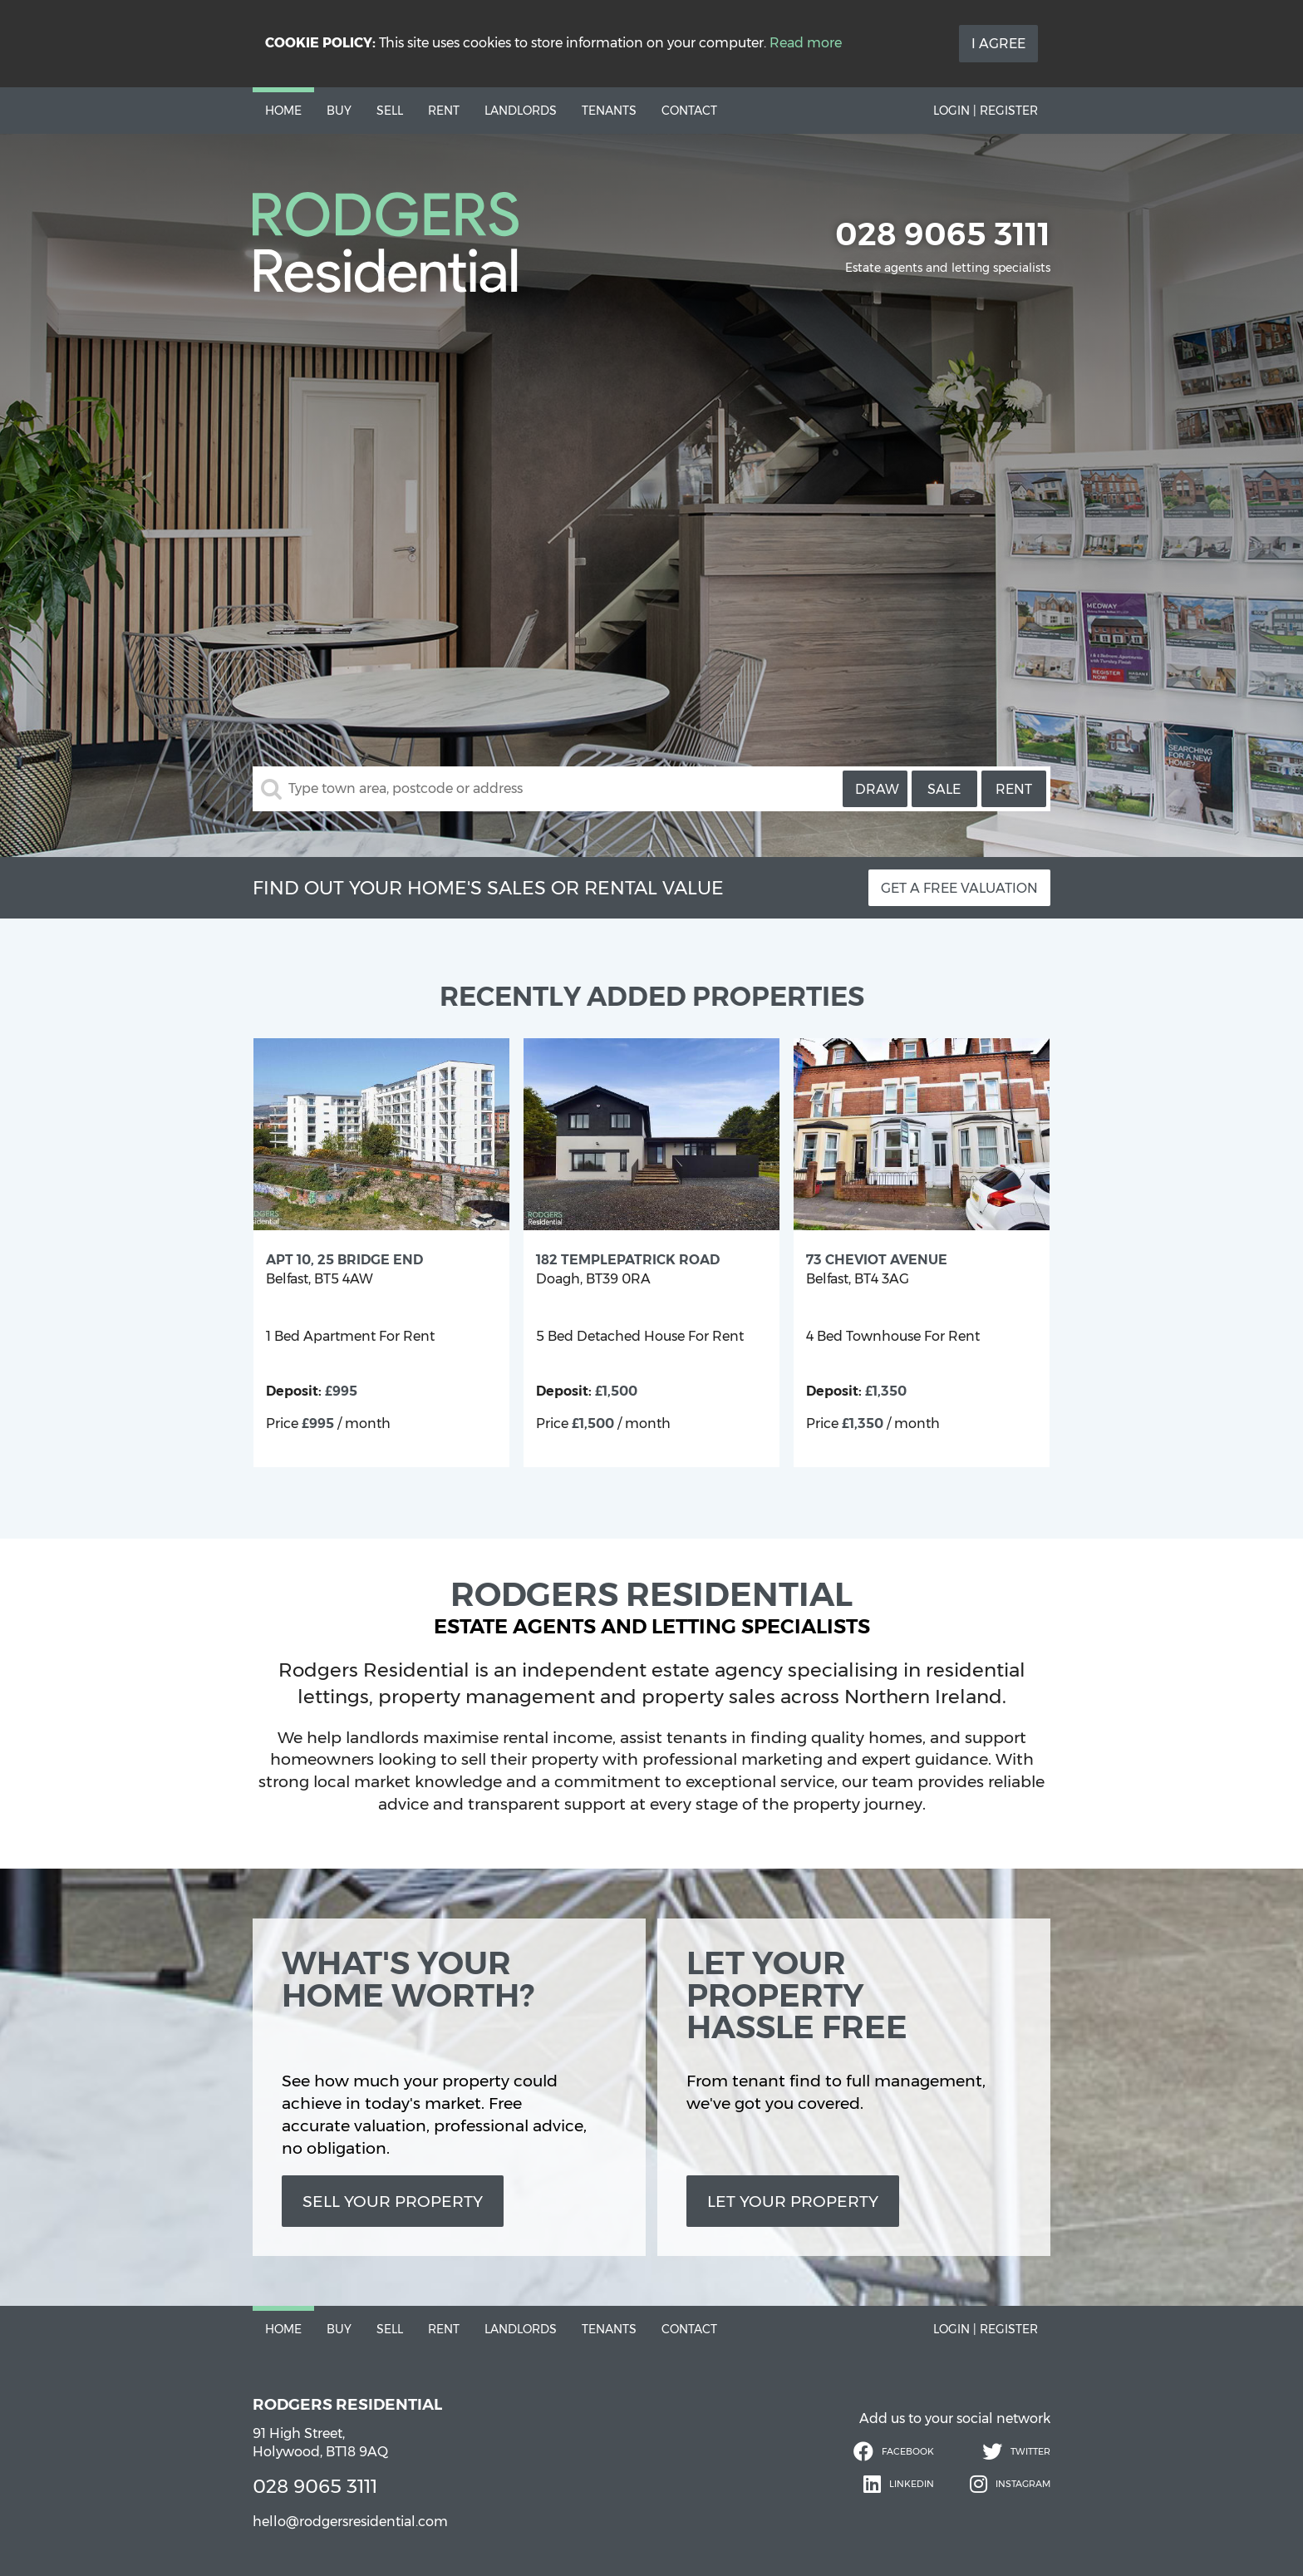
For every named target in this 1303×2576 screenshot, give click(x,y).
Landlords (520, 110)
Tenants (609, 110)
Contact (689, 110)
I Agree (998, 44)
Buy (339, 110)
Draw (877, 789)
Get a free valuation (959, 888)
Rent (444, 110)
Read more (806, 43)
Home (283, 110)
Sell (389, 110)
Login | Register (985, 110)
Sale (944, 789)
